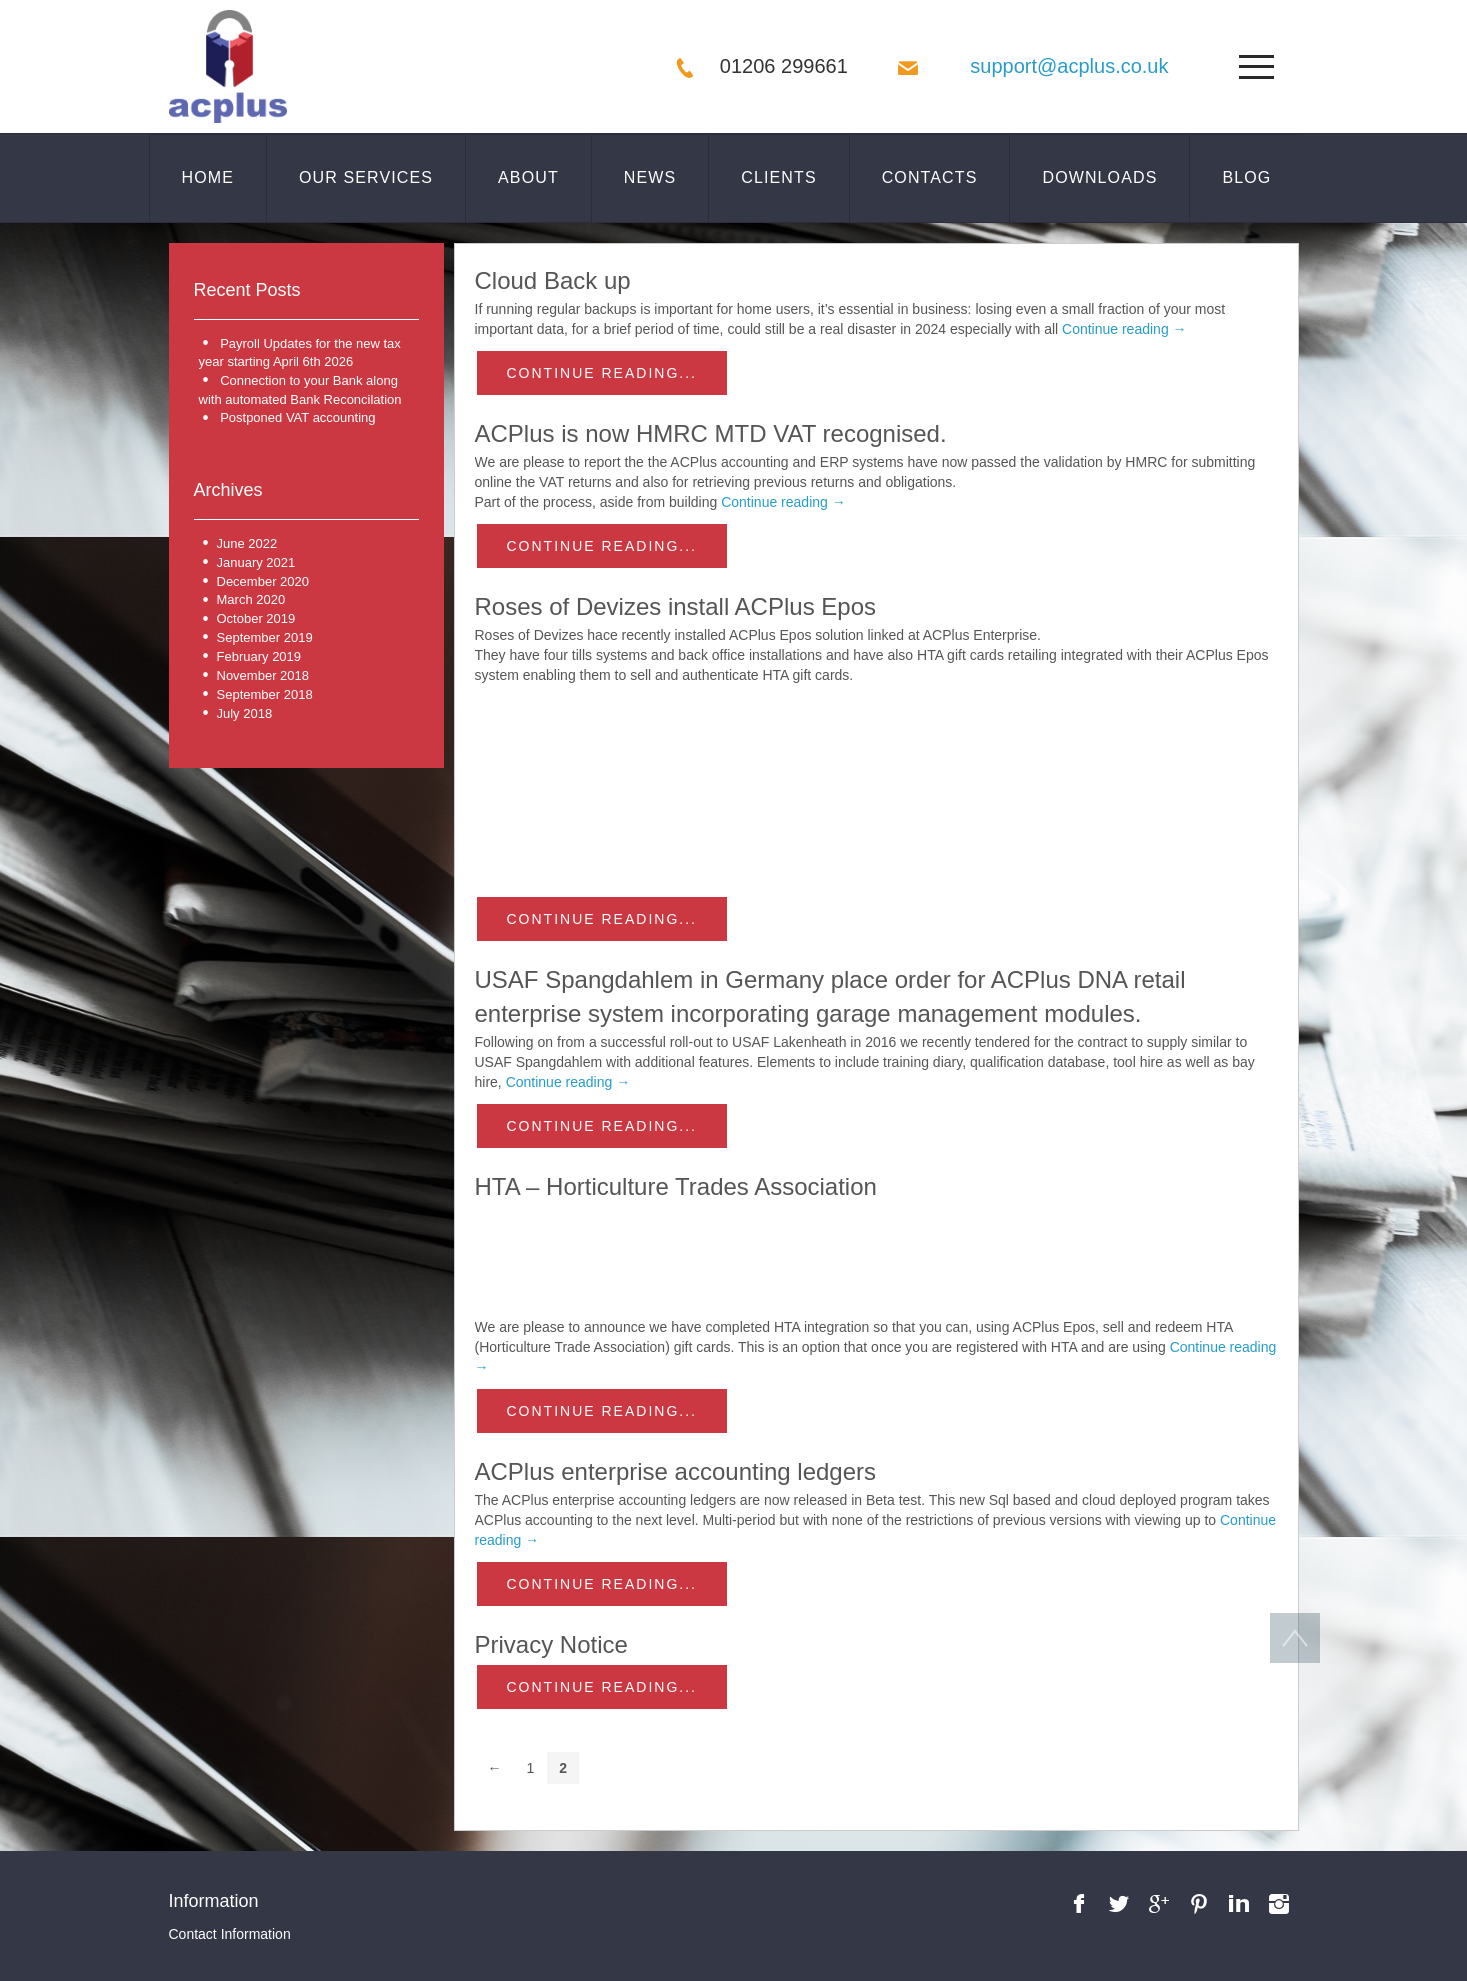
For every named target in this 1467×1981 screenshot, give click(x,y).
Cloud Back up (553, 280)
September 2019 (265, 637)
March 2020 (251, 599)
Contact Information (230, 1934)
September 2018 (265, 694)
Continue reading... (602, 373)
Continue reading (1124, 329)
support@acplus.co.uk (1069, 66)
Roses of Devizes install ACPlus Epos (676, 606)
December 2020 (263, 581)
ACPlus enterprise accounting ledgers (676, 1471)
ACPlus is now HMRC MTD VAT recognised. (711, 433)
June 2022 (247, 543)
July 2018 (245, 713)
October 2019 (256, 618)
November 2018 (263, 675)
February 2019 (259, 656)
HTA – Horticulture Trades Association (676, 1186)
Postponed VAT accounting (297, 417)
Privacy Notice (551, 1644)
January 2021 (256, 562)
